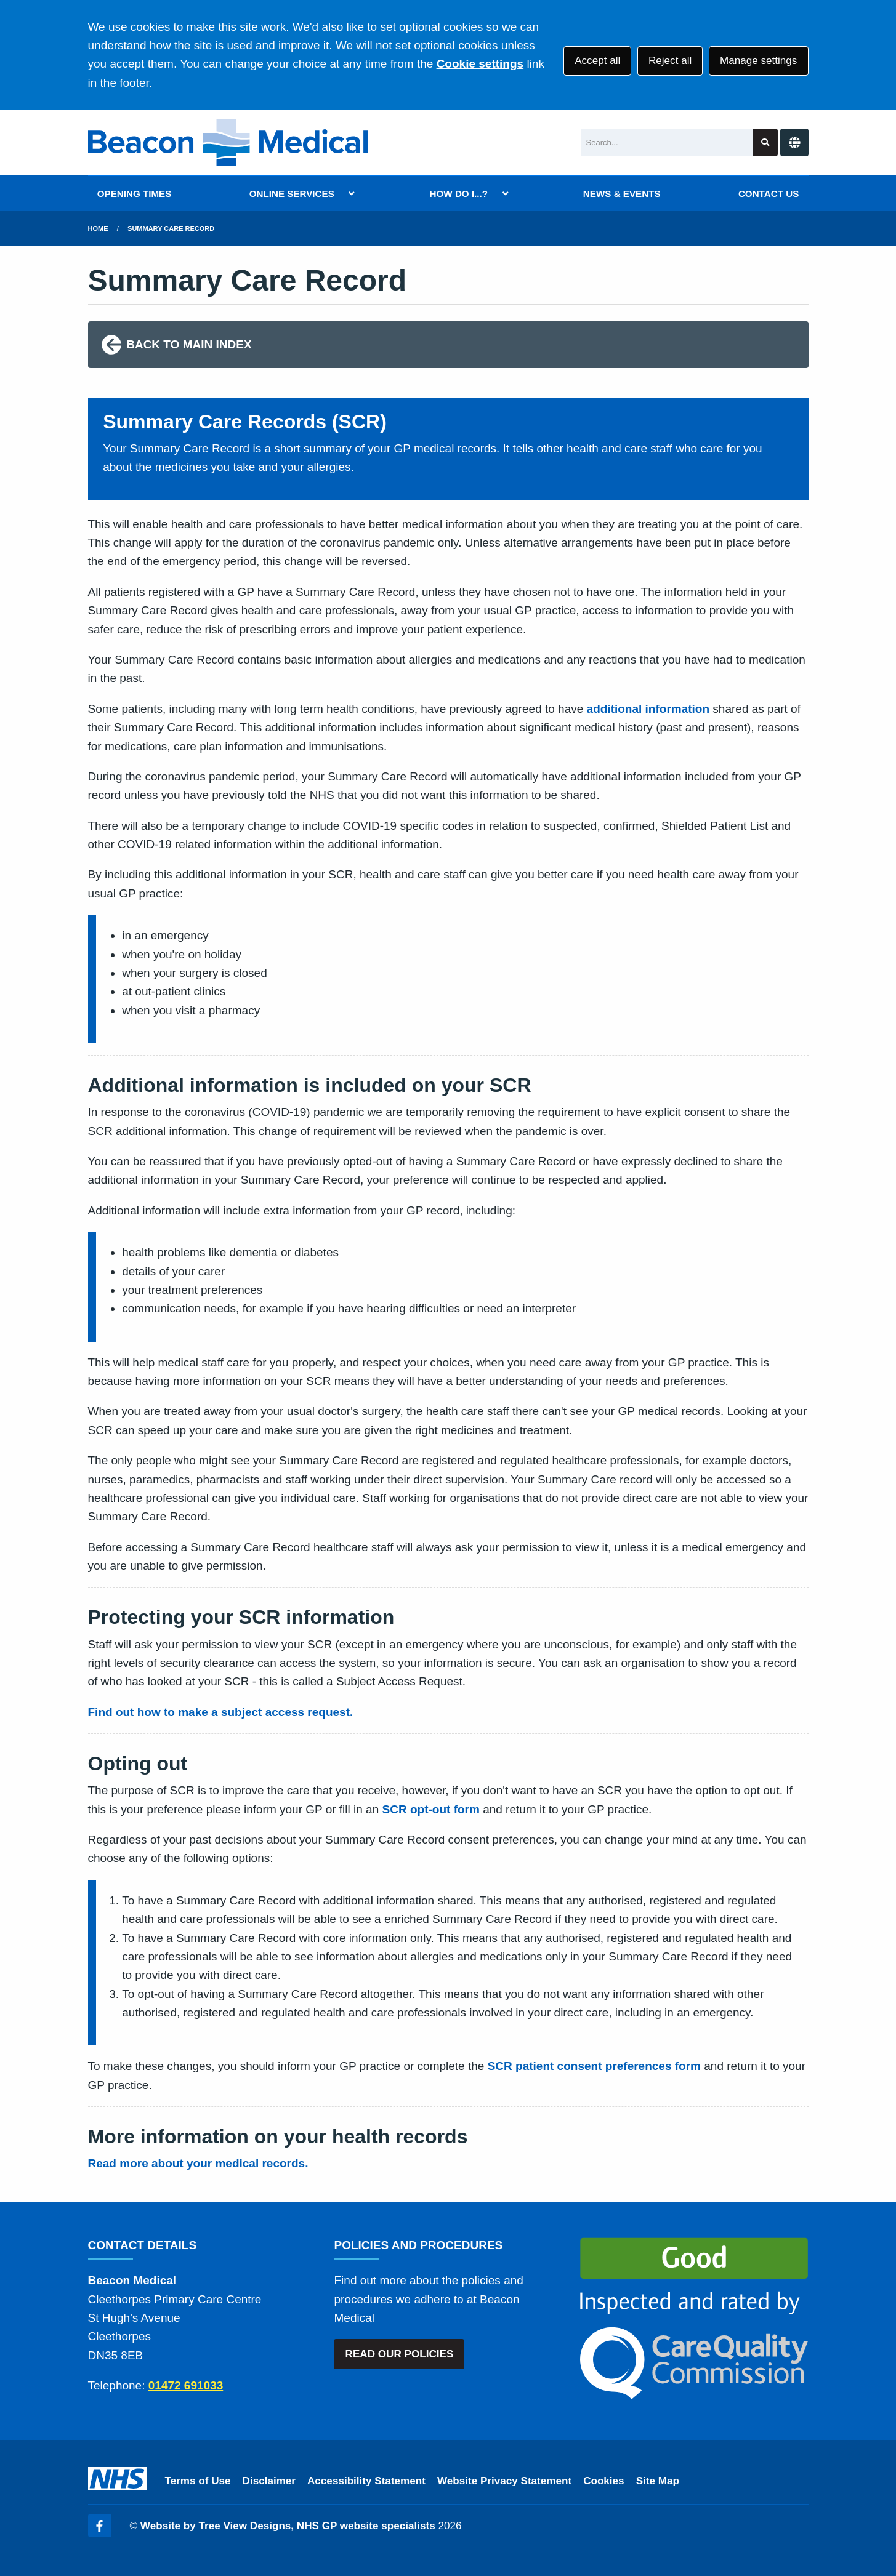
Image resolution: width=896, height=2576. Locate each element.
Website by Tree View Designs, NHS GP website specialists (287, 2526)
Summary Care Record (170, 228)
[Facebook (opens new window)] (99, 2525)
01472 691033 (186, 2385)
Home (98, 228)
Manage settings (758, 60)
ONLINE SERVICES (291, 193)
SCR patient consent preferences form (594, 2066)
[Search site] (765, 142)
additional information (648, 708)
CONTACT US (768, 193)
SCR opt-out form (431, 1809)
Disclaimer (269, 2481)
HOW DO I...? (459, 193)
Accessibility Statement (366, 2481)
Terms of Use (198, 2481)
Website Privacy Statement (504, 2481)
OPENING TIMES (134, 193)
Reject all (670, 60)
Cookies (603, 2481)
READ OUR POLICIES (399, 2354)
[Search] (667, 142)
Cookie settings (480, 63)
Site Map (657, 2481)
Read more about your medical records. (198, 2163)
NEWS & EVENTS (622, 193)
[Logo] (228, 142)
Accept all (597, 60)
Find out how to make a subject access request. (220, 1712)
